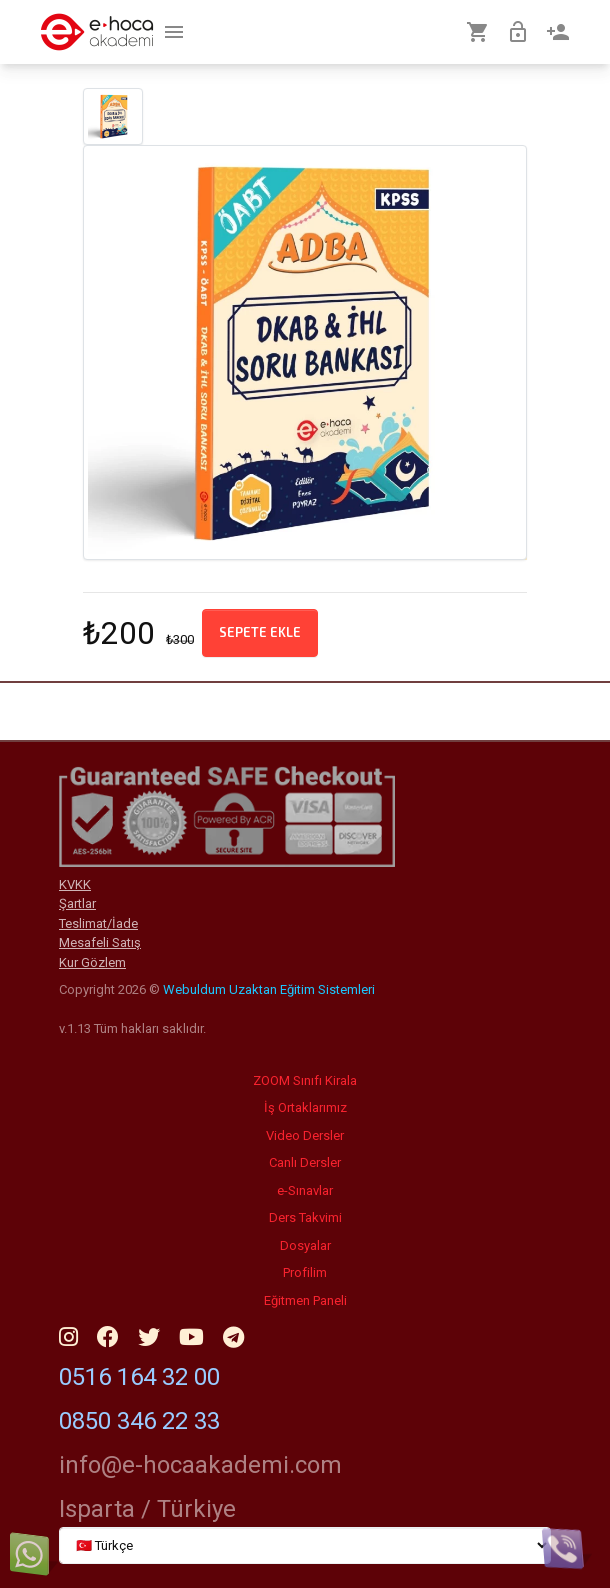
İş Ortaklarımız (305, 1107)
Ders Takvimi (305, 1217)
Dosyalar (305, 1245)
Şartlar (77, 903)
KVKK (75, 884)
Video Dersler (305, 1135)
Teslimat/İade (98, 923)
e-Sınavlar (305, 1190)
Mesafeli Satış (100, 942)
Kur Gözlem (92, 962)
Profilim (305, 1272)
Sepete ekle (260, 632)
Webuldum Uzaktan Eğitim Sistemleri (269, 989)
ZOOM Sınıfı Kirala (305, 1080)
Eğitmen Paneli (305, 1300)
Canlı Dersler (305, 1162)
